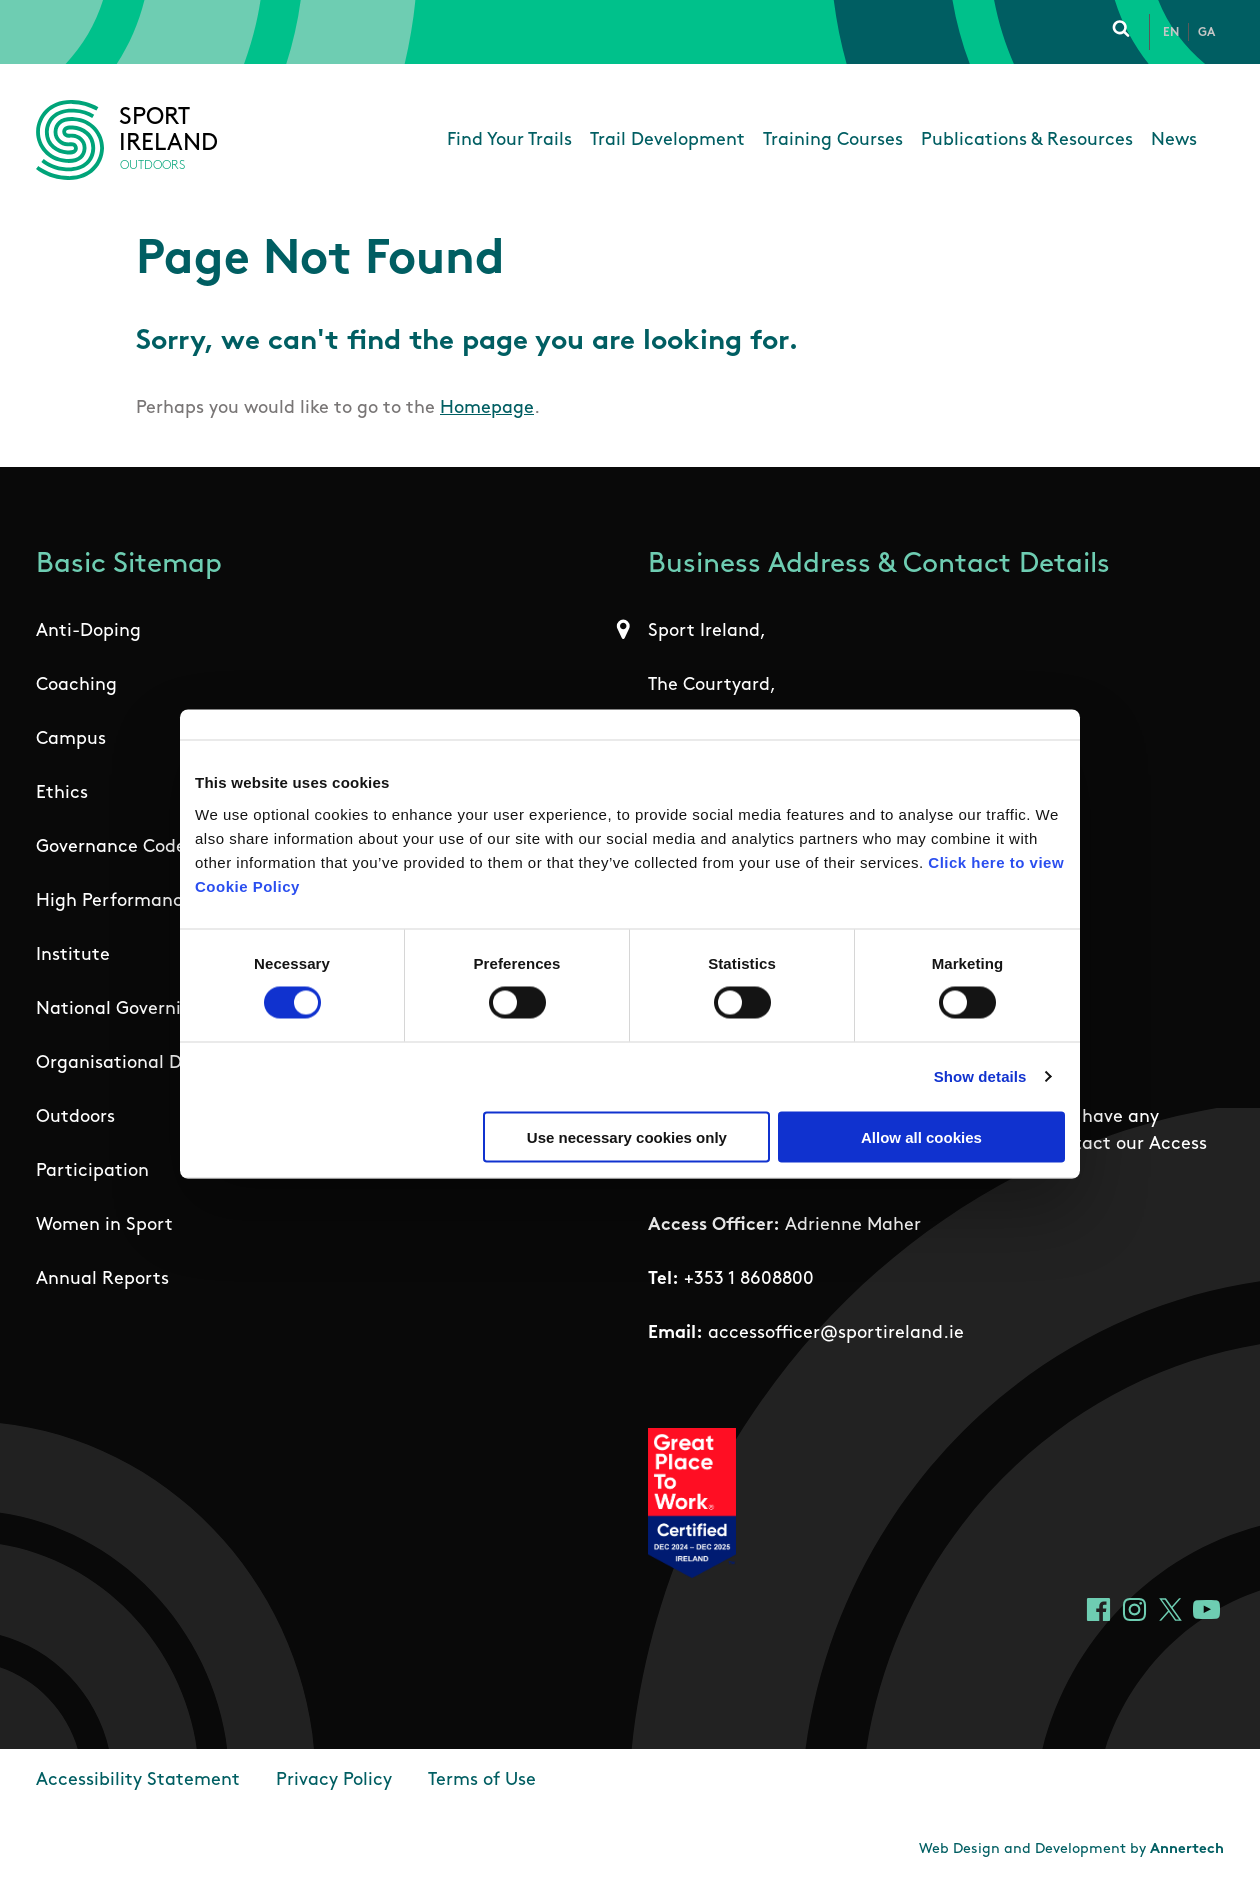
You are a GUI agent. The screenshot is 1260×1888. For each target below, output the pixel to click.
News (1174, 140)
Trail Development (667, 140)
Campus (71, 739)
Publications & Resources (1027, 140)
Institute (73, 955)
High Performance (114, 901)
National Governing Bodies (149, 1009)
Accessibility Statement (138, 1780)
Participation (92, 1171)
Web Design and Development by (1071, 1849)
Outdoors (75, 1117)
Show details (980, 1076)
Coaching (76, 685)
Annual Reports (102, 1279)
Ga (1206, 33)
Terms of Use (482, 1780)
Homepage (487, 408)
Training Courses (833, 140)
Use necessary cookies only (627, 1136)
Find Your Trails (509, 140)
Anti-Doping (88, 631)
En (1171, 33)
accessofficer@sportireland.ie (836, 1333)
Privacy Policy (334, 1780)
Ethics (62, 793)
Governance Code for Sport (151, 847)
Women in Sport (104, 1225)
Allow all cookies (921, 1136)
